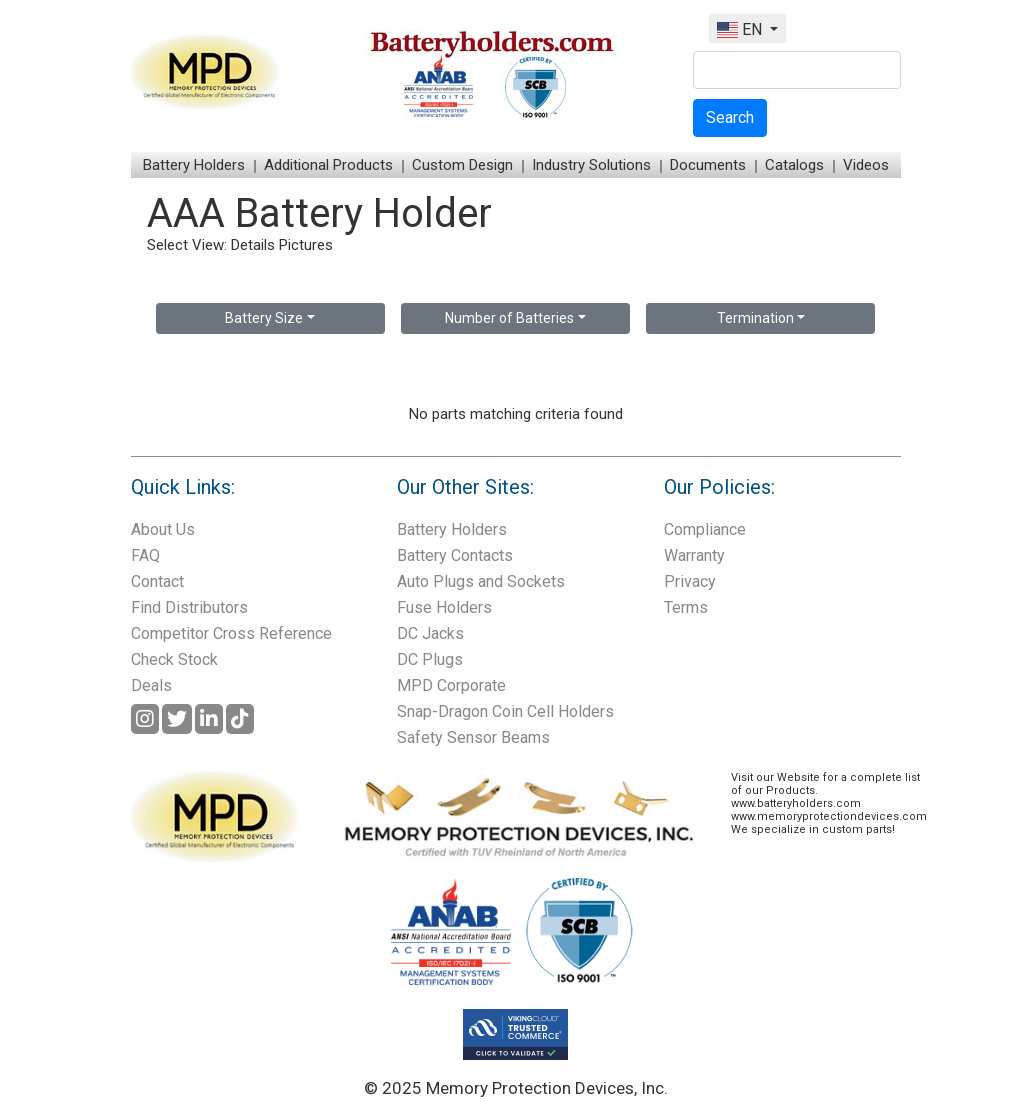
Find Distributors (189, 607)
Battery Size (264, 318)
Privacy (690, 581)
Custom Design (462, 165)
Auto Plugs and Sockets (481, 581)
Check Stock (174, 659)
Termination (755, 318)
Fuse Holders (444, 607)
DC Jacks (430, 633)
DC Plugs (430, 659)
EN (741, 29)
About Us (163, 529)
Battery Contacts (455, 555)
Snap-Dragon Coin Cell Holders (505, 711)
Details (253, 245)
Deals (151, 685)
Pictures (306, 245)
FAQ (145, 555)
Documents (708, 165)
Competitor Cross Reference (231, 633)
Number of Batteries (509, 318)
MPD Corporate (451, 685)
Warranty (694, 555)
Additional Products (328, 165)
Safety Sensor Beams (473, 737)
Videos (866, 165)
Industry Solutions (591, 165)
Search (730, 117)
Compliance (705, 529)
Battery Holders (194, 165)
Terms (686, 607)
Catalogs (794, 165)
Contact (157, 581)
